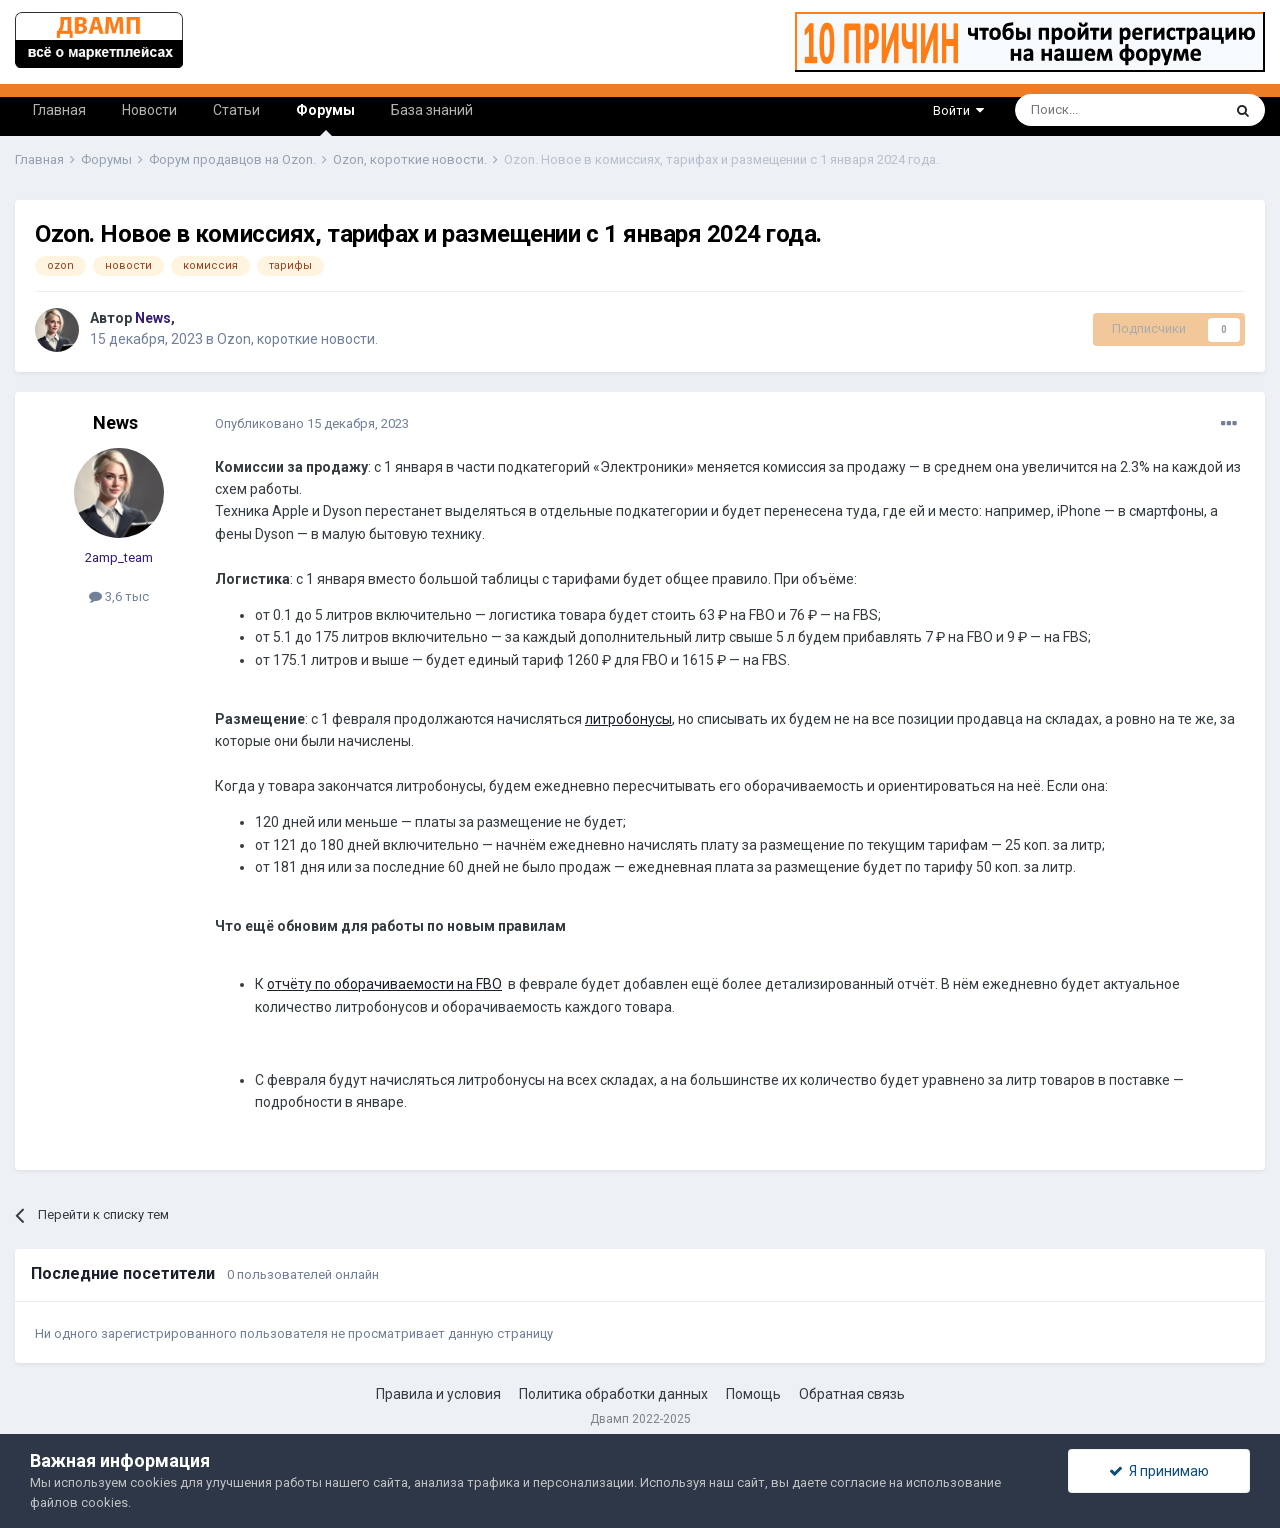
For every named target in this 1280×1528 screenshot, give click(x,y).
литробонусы (628, 719)
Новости (149, 110)
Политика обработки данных (613, 1394)
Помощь (753, 1394)
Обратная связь (852, 1394)
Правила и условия (438, 1394)
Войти (958, 110)
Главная (59, 110)
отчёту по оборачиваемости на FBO (384, 984)
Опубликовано (312, 423)
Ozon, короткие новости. (297, 339)
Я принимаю (1159, 1471)
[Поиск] (1072, 110)
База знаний (432, 110)
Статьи (236, 110)
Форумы (325, 119)
